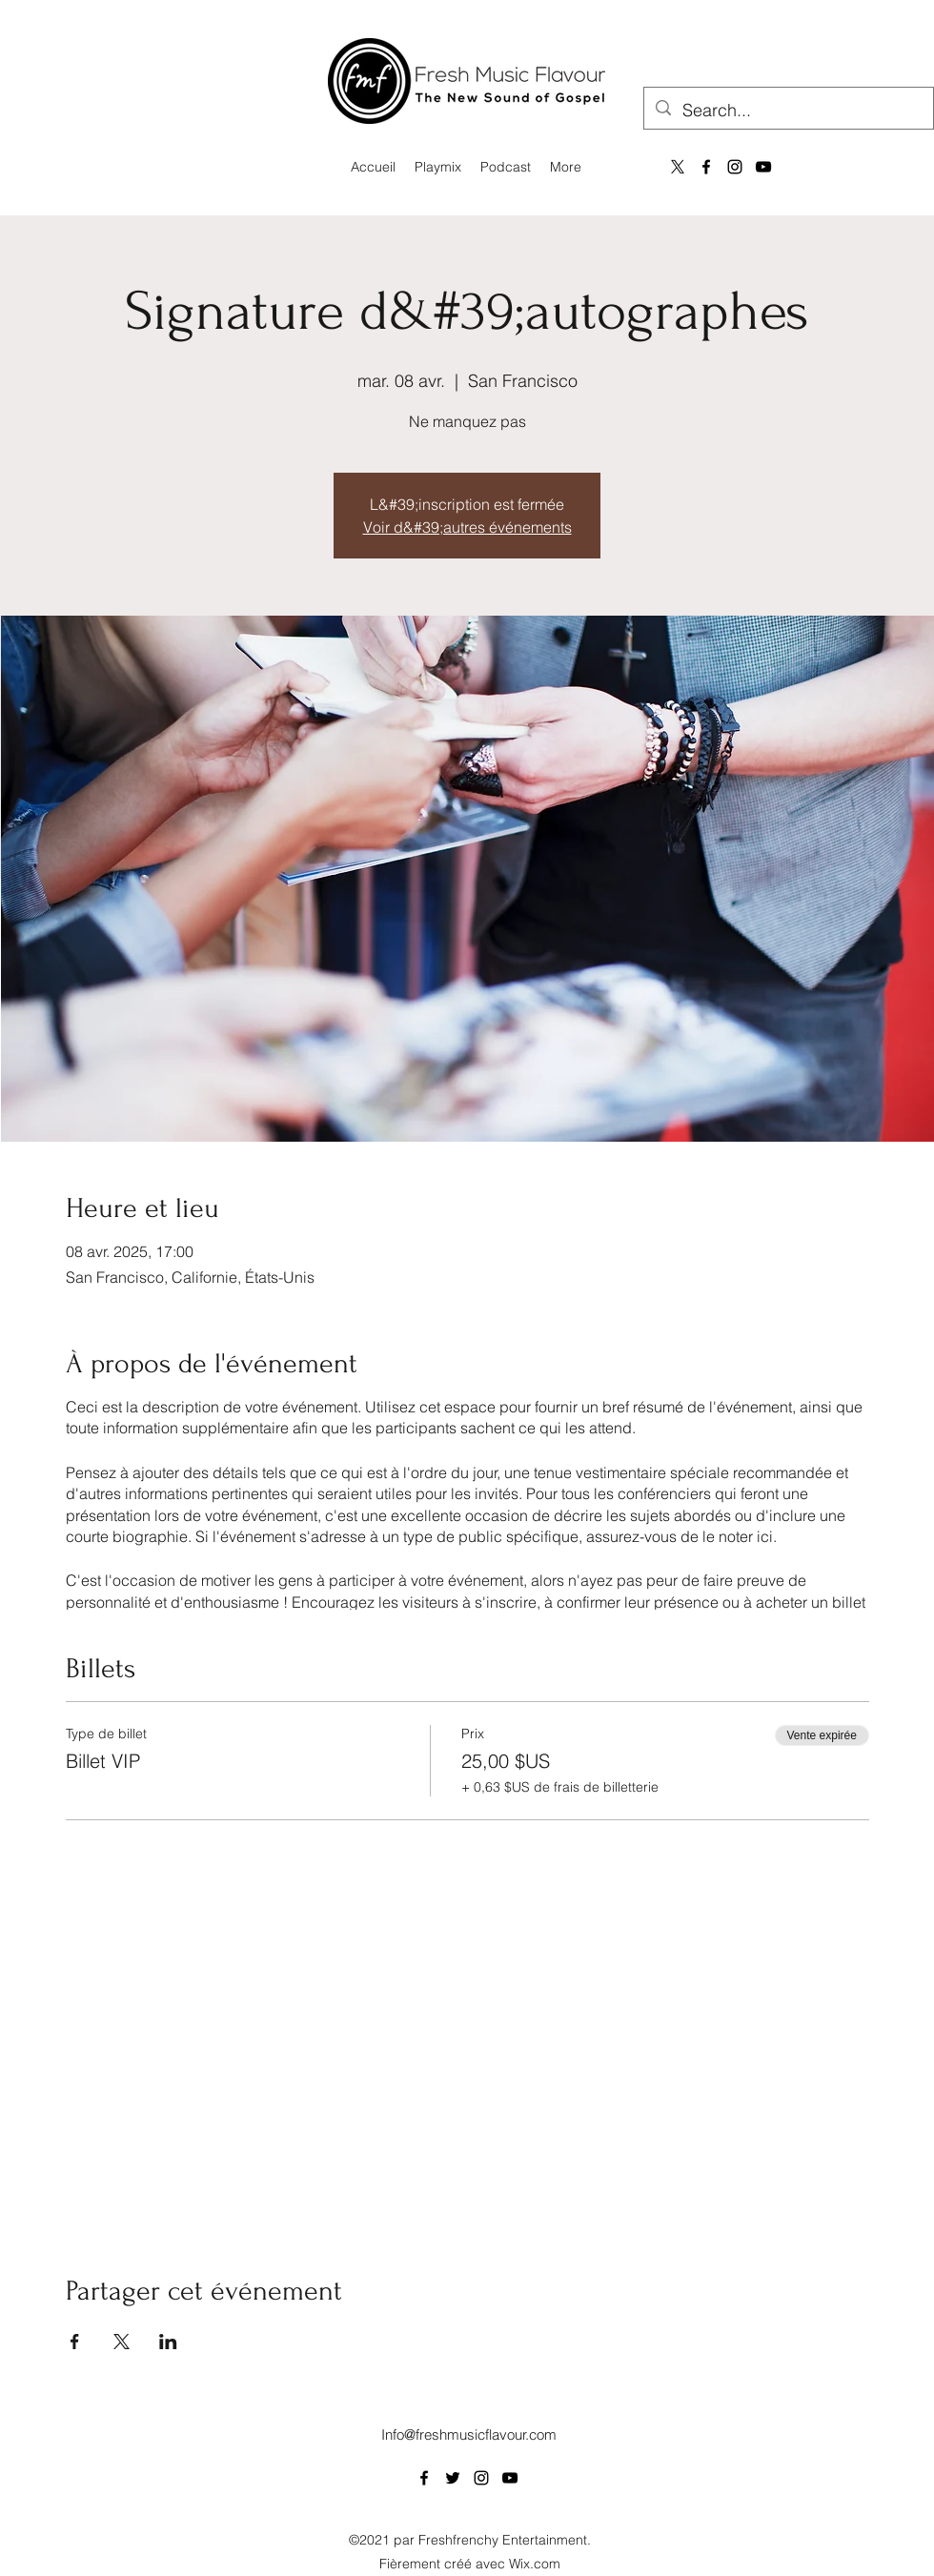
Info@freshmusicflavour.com (469, 2434)
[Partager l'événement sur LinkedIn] (168, 2341)
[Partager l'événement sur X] (121, 2341)
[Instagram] (734, 166)
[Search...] (787, 110)
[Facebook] (706, 166)
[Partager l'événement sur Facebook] (75, 2341)
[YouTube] (763, 166)
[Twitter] (452, 2477)
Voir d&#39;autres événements (467, 527)
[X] (677, 166)
